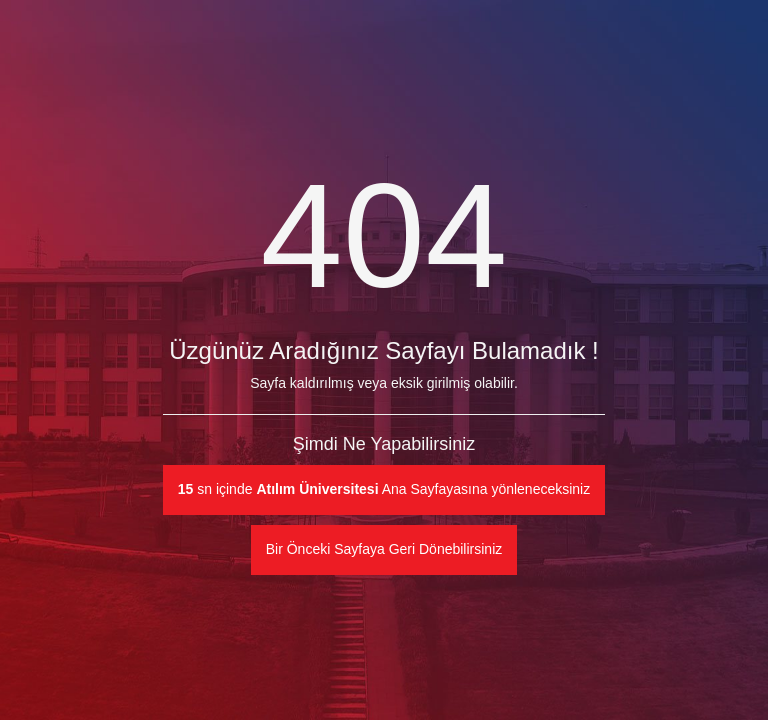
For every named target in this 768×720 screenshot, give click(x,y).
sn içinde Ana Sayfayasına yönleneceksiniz (384, 489)
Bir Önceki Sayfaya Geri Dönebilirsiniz (384, 549)
